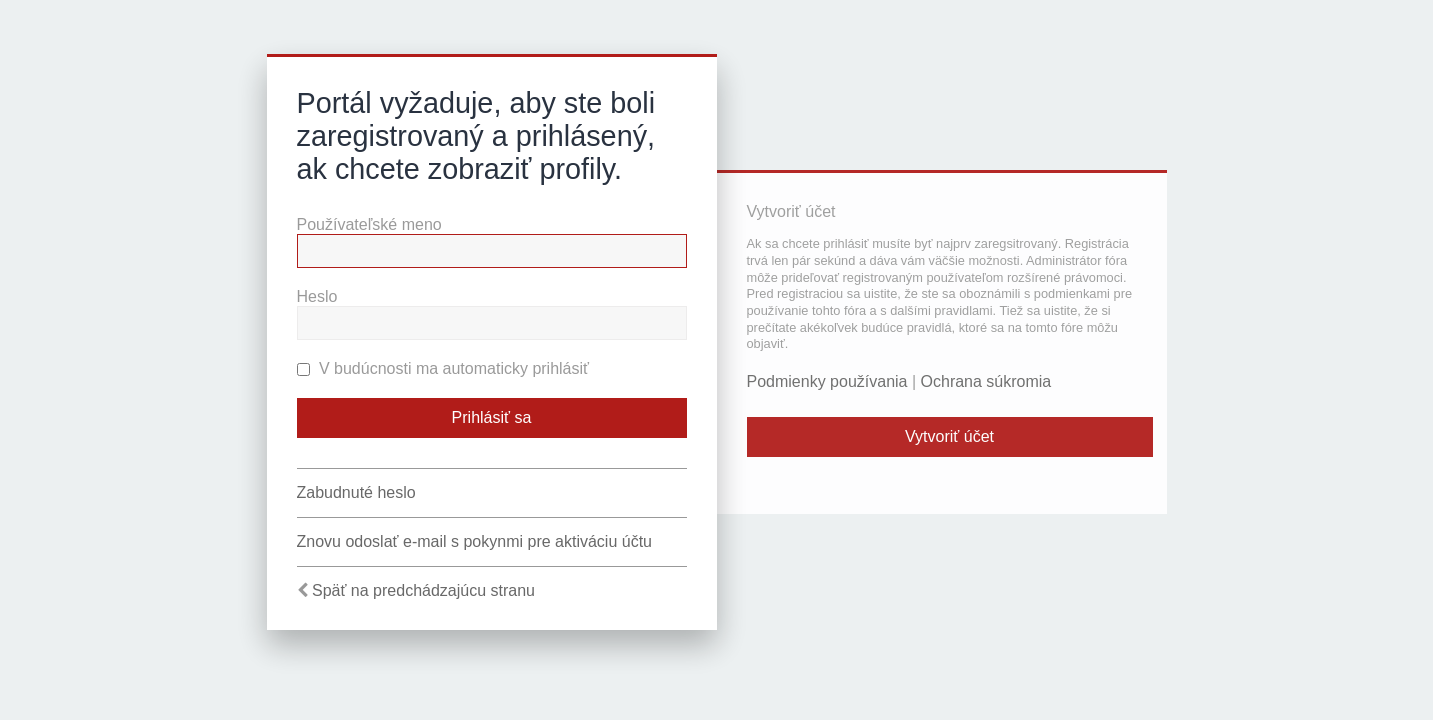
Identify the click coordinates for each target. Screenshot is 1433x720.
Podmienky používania (827, 381)
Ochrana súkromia (986, 381)
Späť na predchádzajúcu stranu (423, 590)
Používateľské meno (369, 224)
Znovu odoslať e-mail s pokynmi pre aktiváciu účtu (475, 541)
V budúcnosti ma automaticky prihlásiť (443, 368)
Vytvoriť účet (949, 436)
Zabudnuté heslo (356, 492)
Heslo (317, 296)
